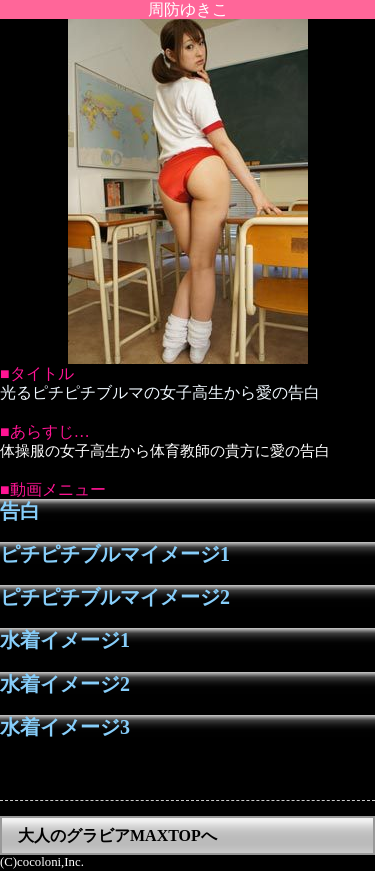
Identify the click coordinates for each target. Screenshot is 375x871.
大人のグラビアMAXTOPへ (117, 835)
